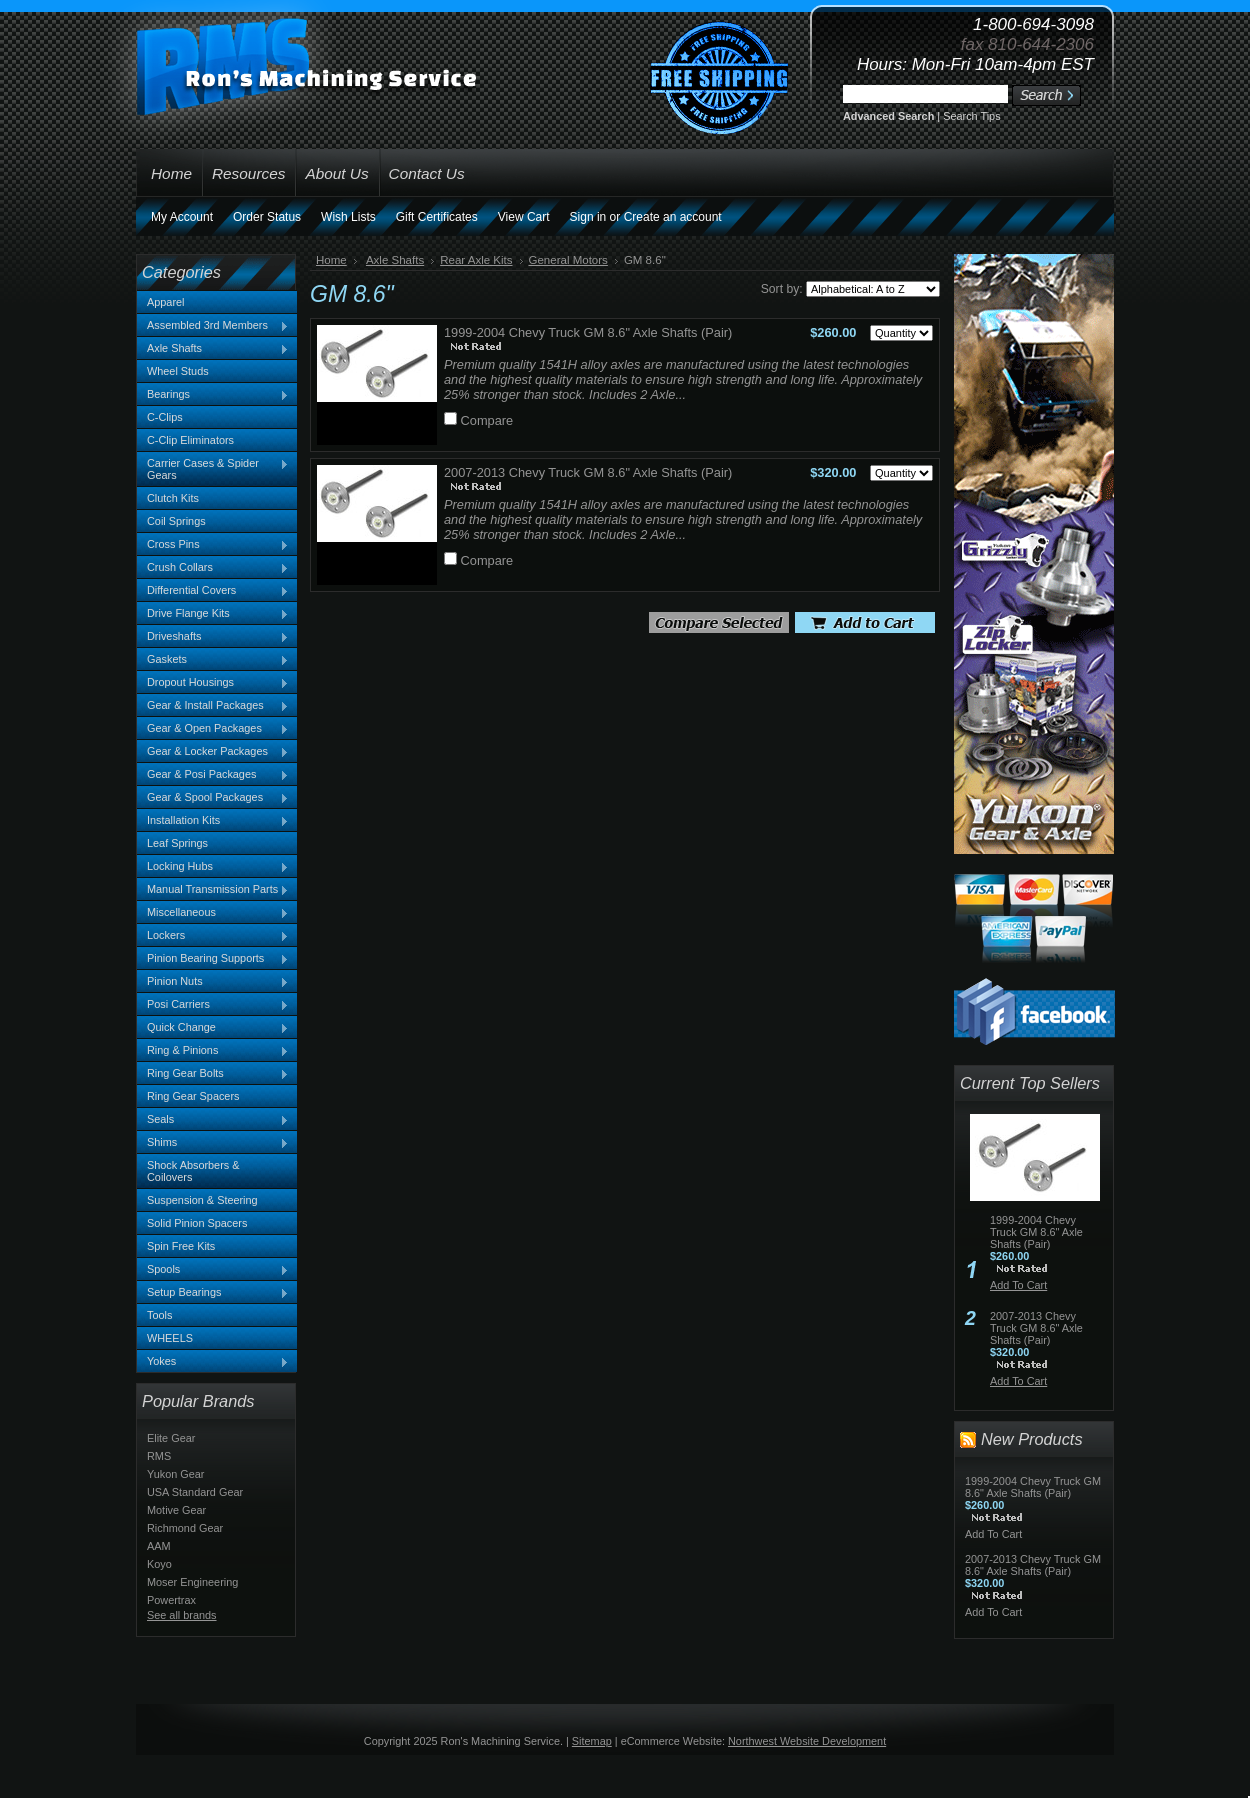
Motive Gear (176, 1510)
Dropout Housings (213, 683)
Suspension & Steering (202, 1200)
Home (331, 260)
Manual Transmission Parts (213, 890)
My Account (182, 217)
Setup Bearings (213, 1293)
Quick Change (213, 1028)
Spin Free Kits (181, 1246)
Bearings (213, 395)
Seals (213, 1120)
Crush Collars (213, 568)
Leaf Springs (177, 843)
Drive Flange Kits (213, 614)
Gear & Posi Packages (213, 775)
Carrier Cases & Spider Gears (213, 469)
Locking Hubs (213, 867)
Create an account (673, 217)
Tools (159, 1315)
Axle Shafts (213, 349)
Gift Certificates (437, 217)
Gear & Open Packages (213, 729)
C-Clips (165, 417)
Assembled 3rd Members (213, 326)
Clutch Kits (173, 498)
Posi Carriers (213, 1005)
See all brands (182, 1615)
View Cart (524, 217)
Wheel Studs (178, 371)
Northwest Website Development (807, 1741)
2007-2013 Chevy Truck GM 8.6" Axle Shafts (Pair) (588, 472)
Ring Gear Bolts (213, 1074)
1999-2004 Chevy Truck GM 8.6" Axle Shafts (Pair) (588, 332)
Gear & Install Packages (213, 706)
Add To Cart (1018, 1285)
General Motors (568, 260)
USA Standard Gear (195, 1492)
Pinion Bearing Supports (213, 959)
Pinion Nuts (213, 982)
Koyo (159, 1564)
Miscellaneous (213, 913)
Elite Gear (171, 1438)
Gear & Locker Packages (213, 752)
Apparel (165, 302)
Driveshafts (213, 637)
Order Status (267, 217)
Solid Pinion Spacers (197, 1223)
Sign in (588, 217)
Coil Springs (176, 521)
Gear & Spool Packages (213, 798)
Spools (213, 1270)
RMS (159, 1456)
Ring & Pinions (213, 1051)
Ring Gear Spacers (193, 1096)
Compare (487, 420)
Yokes (213, 1362)
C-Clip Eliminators (190, 440)
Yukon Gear (175, 1474)
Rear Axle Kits (476, 260)
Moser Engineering (192, 1582)
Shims (213, 1143)
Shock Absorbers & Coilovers (193, 1171)
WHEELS (170, 1338)
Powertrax (171, 1600)
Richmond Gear (185, 1528)
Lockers (213, 936)
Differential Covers (213, 591)
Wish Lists (348, 217)
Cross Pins (213, 545)
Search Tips (971, 116)
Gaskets (213, 660)
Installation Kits (213, 821)
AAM (159, 1546)
